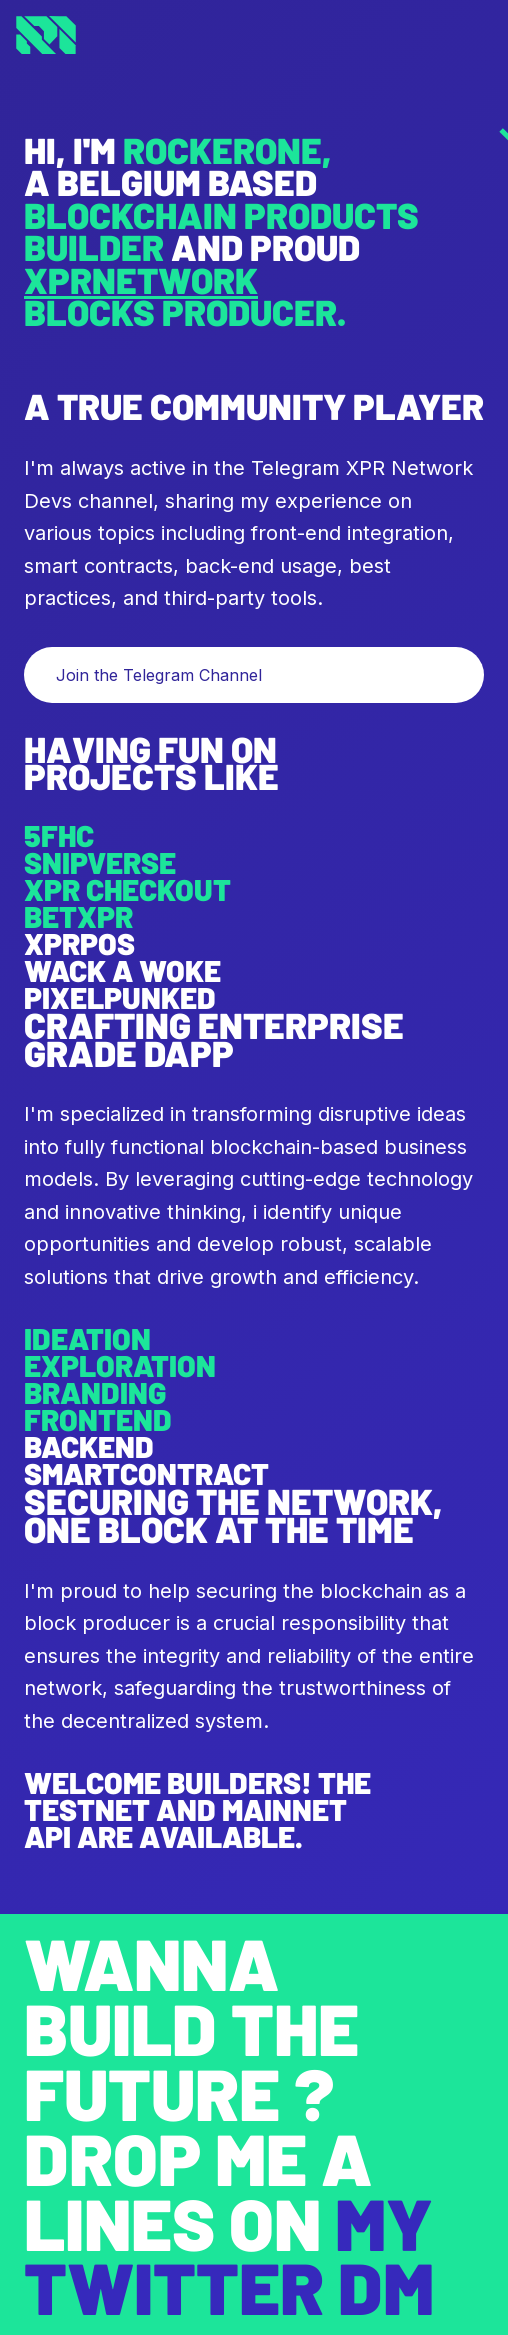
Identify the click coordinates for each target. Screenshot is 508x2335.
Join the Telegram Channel (159, 675)
